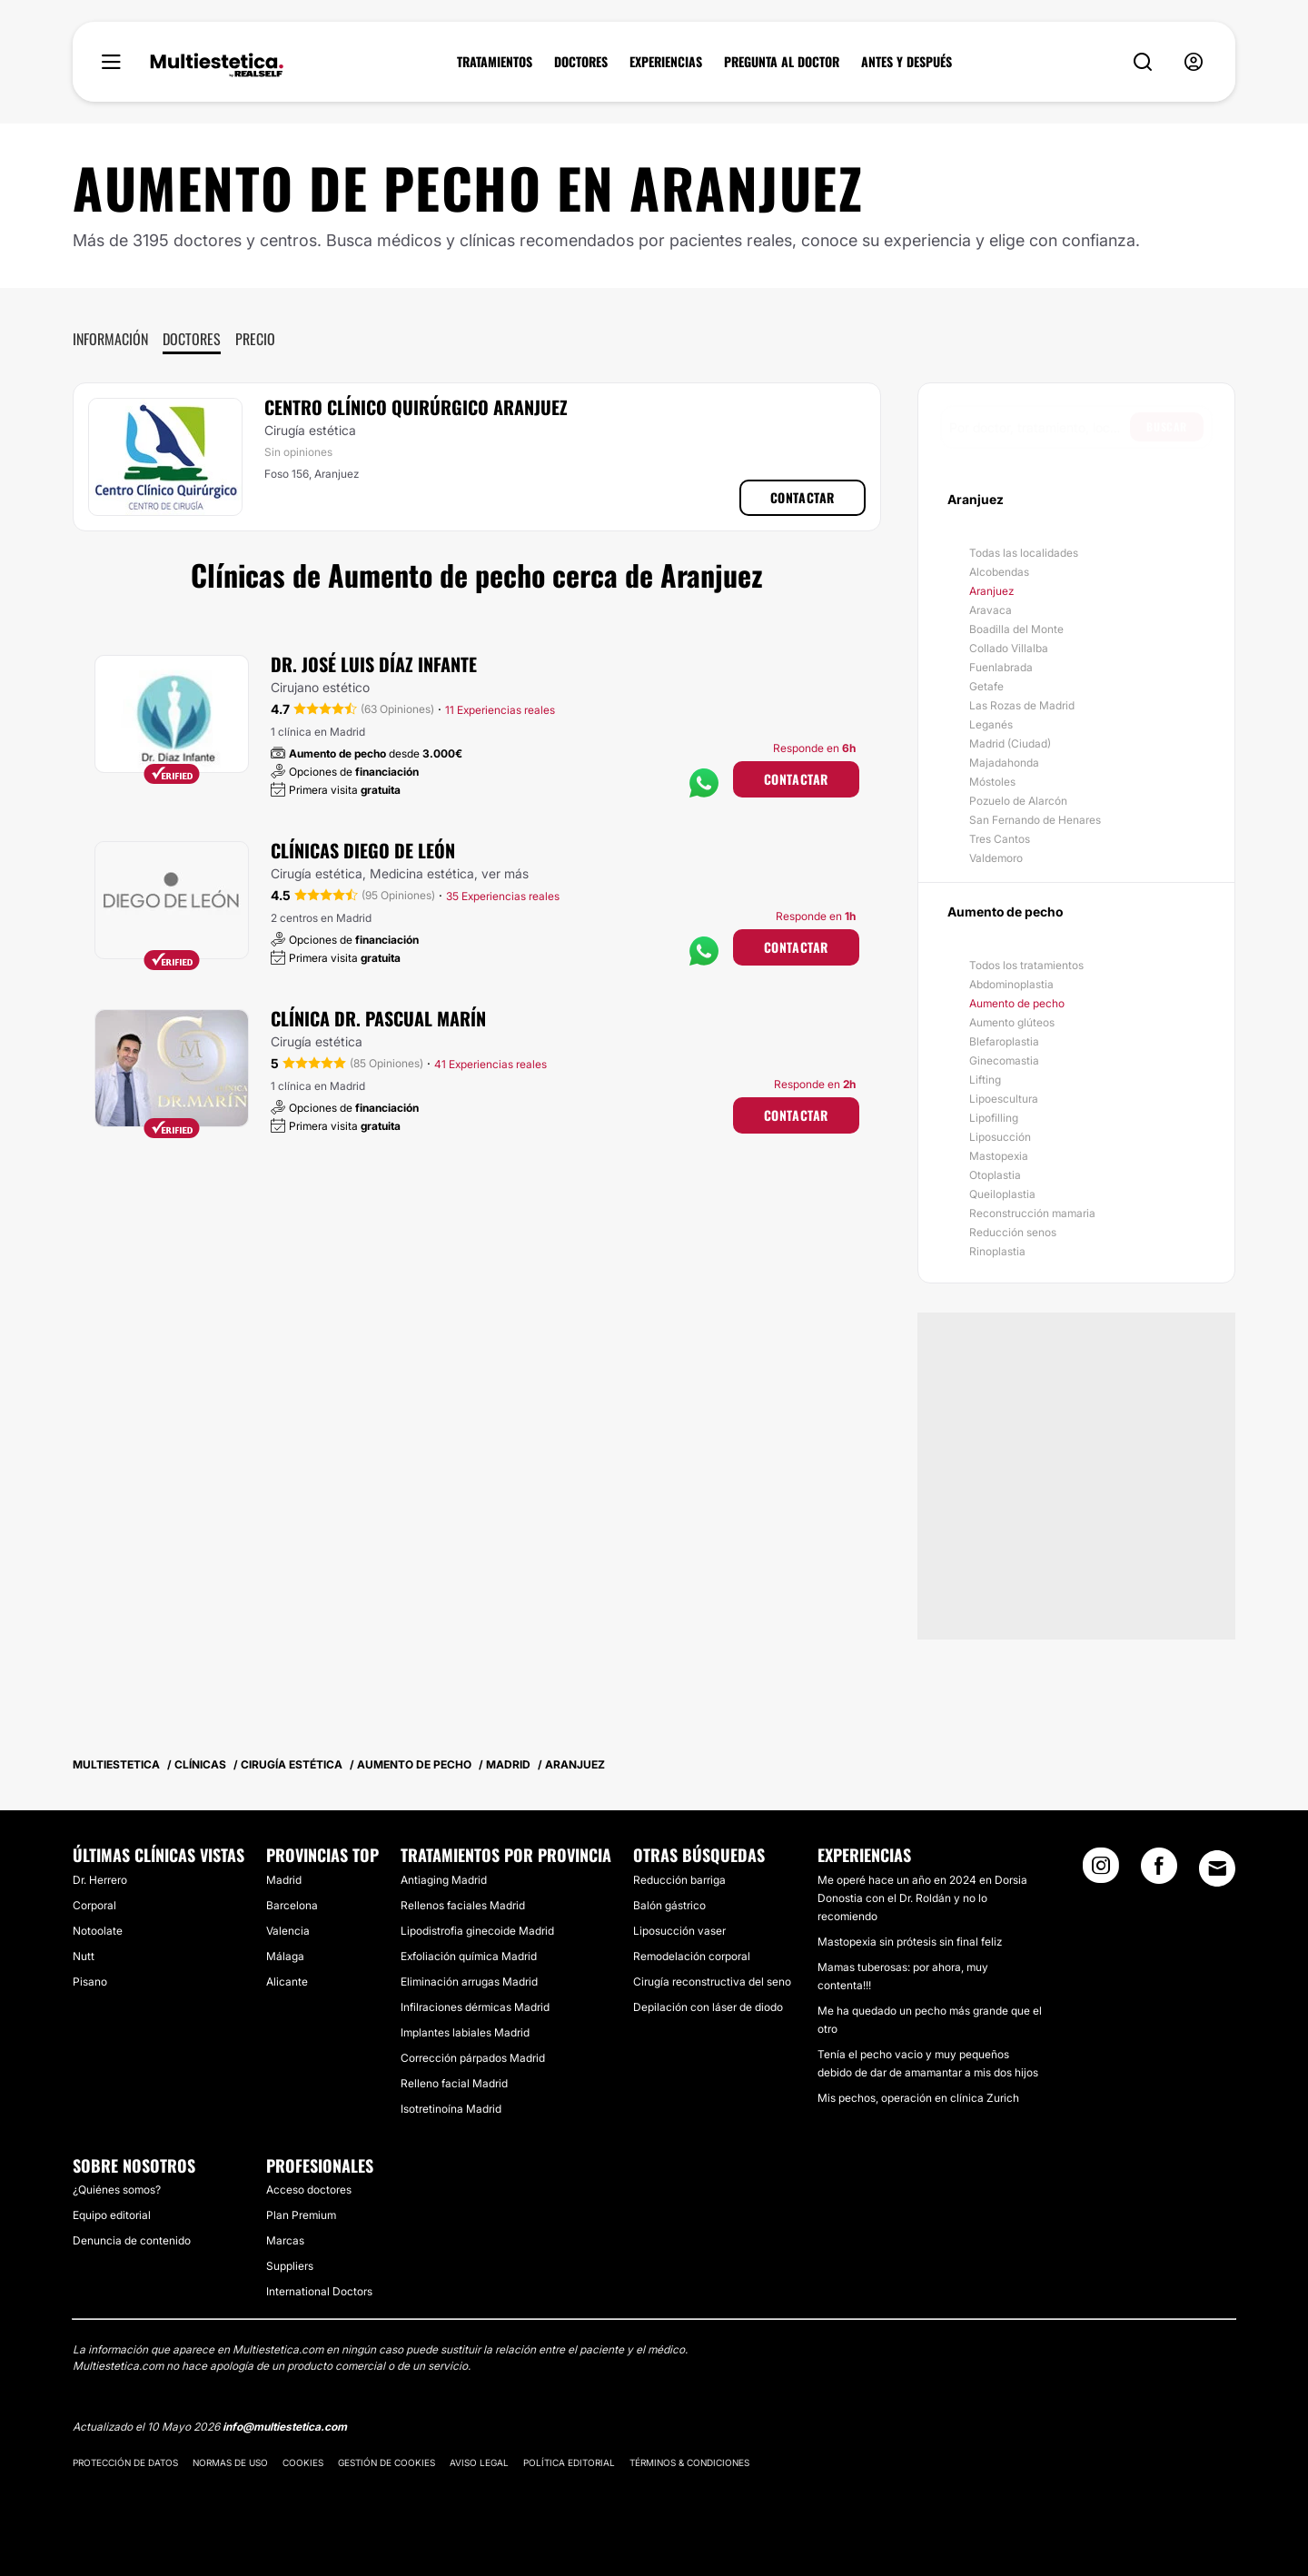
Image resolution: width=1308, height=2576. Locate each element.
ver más (505, 873)
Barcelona (292, 1905)
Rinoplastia (997, 1251)
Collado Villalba (1008, 648)
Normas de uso (230, 2462)
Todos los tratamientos (1026, 965)
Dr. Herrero (100, 1880)
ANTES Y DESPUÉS (906, 62)
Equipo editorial (112, 2215)
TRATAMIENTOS (494, 62)
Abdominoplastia (1011, 984)
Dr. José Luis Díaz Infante (374, 664)
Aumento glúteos (1012, 1022)
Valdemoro (996, 858)
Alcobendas (999, 572)
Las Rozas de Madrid (1022, 705)
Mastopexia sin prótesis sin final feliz (910, 1941)
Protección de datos (125, 2462)
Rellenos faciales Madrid (463, 1905)
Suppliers (289, 2266)
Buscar (1166, 426)
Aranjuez (991, 591)
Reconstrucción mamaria (1032, 1213)
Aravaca (990, 610)
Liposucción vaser (679, 1930)
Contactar (802, 497)
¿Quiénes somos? (117, 2189)
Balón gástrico (669, 1905)
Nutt (83, 1956)
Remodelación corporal (691, 1956)
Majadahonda (1004, 762)
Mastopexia (998, 1156)
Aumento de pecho (1017, 1003)
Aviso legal (479, 2462)
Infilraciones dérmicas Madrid (475, 2007)
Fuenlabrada (1001, 667)
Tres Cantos (999, 839)
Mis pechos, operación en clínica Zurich (918, 2098)
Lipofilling (993, 1118)
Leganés (991, 724)
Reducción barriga (679, 1880)
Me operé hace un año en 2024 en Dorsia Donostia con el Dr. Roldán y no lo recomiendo (922, 1898)
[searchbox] (1039, 427)
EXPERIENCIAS (665, 62)
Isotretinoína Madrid (451, 2108)
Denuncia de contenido (132, 2240)
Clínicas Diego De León (363, 850)
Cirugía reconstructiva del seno (712, 1981)
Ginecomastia (1004, 1060)
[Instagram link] (1101, 1871)
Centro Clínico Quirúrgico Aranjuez (416, 407)
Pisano (90, 1981)
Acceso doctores (309, 2189)
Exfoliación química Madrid (469, 1956)
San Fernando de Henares (1035, 820)
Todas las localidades (1023, 553)
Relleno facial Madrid (454, 2083)
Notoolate (98, 1930)
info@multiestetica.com (285, 2426)
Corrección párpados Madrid (473, 2058)
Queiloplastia (1002, 1194)
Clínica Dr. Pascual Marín (378, 1018)
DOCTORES (581, 62)
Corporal (94, 1905)
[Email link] (1217, 1868)
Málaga (285, 1956)
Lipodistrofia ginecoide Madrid (477, 1930)
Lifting (985, 1079)
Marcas (285, 2240)
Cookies (302, 2462)
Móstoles (992, 781)
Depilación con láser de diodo (708, 2007)
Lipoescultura (1003, 1098)
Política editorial (569, 2462)
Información (110, 339)
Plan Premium (301, 2215)
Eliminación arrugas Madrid (469, 1981)
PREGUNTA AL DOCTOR (781, 62)
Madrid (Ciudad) (1010, 743)
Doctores (192, 339)
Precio (255, 339)
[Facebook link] (1159, 1871)
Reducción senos (1012, 1232)
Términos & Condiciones (689, 2462)
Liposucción (1000, 1137)
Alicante (287, 1981)
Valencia (288, 1930)
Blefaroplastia (1004, 1041)
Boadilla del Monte (1016, 629)
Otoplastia (995, 1175)
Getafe (986, 686)
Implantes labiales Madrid (465, 2032)
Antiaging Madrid (444, 1880)
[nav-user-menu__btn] (1193, 62)
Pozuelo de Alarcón (1018, 800)
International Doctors (319, 2291)
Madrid (284, 1880)
